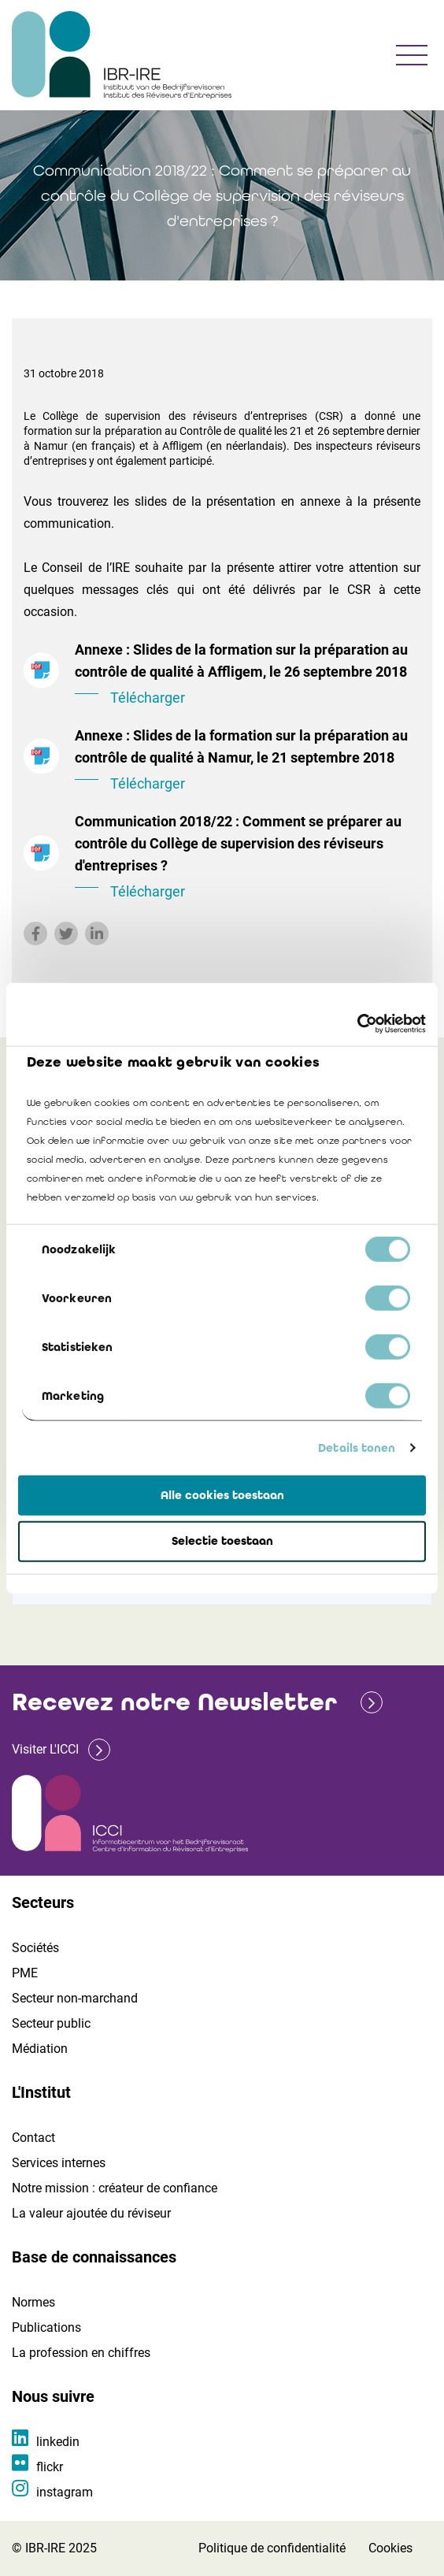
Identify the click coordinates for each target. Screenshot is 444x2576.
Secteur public (51, 2023)
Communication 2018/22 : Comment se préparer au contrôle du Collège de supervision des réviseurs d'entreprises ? (247, 858)
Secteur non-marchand (75, 1998)
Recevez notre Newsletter (174, 1702)
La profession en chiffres (81, 2352)
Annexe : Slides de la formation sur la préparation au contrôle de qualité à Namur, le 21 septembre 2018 (247, 761)
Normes (33, 2302)
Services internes (58, 2162)
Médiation (40, 2048)
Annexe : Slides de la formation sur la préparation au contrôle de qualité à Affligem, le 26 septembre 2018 (247, 675)
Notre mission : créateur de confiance (114, 2188)
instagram (64, 2492)
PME (25, 1972)
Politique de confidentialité (272, 2548)
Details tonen (356, 1448)
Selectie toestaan (222, 1541)
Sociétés (35, 1947)
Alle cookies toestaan (222, 1494)
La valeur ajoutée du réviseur (91, 2213)
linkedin (58, 2441)
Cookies (390, 2548)
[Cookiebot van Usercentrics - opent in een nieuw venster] (357, 1024)
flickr (49, 2466)
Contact (33, 2137)
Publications (46, 2327)
